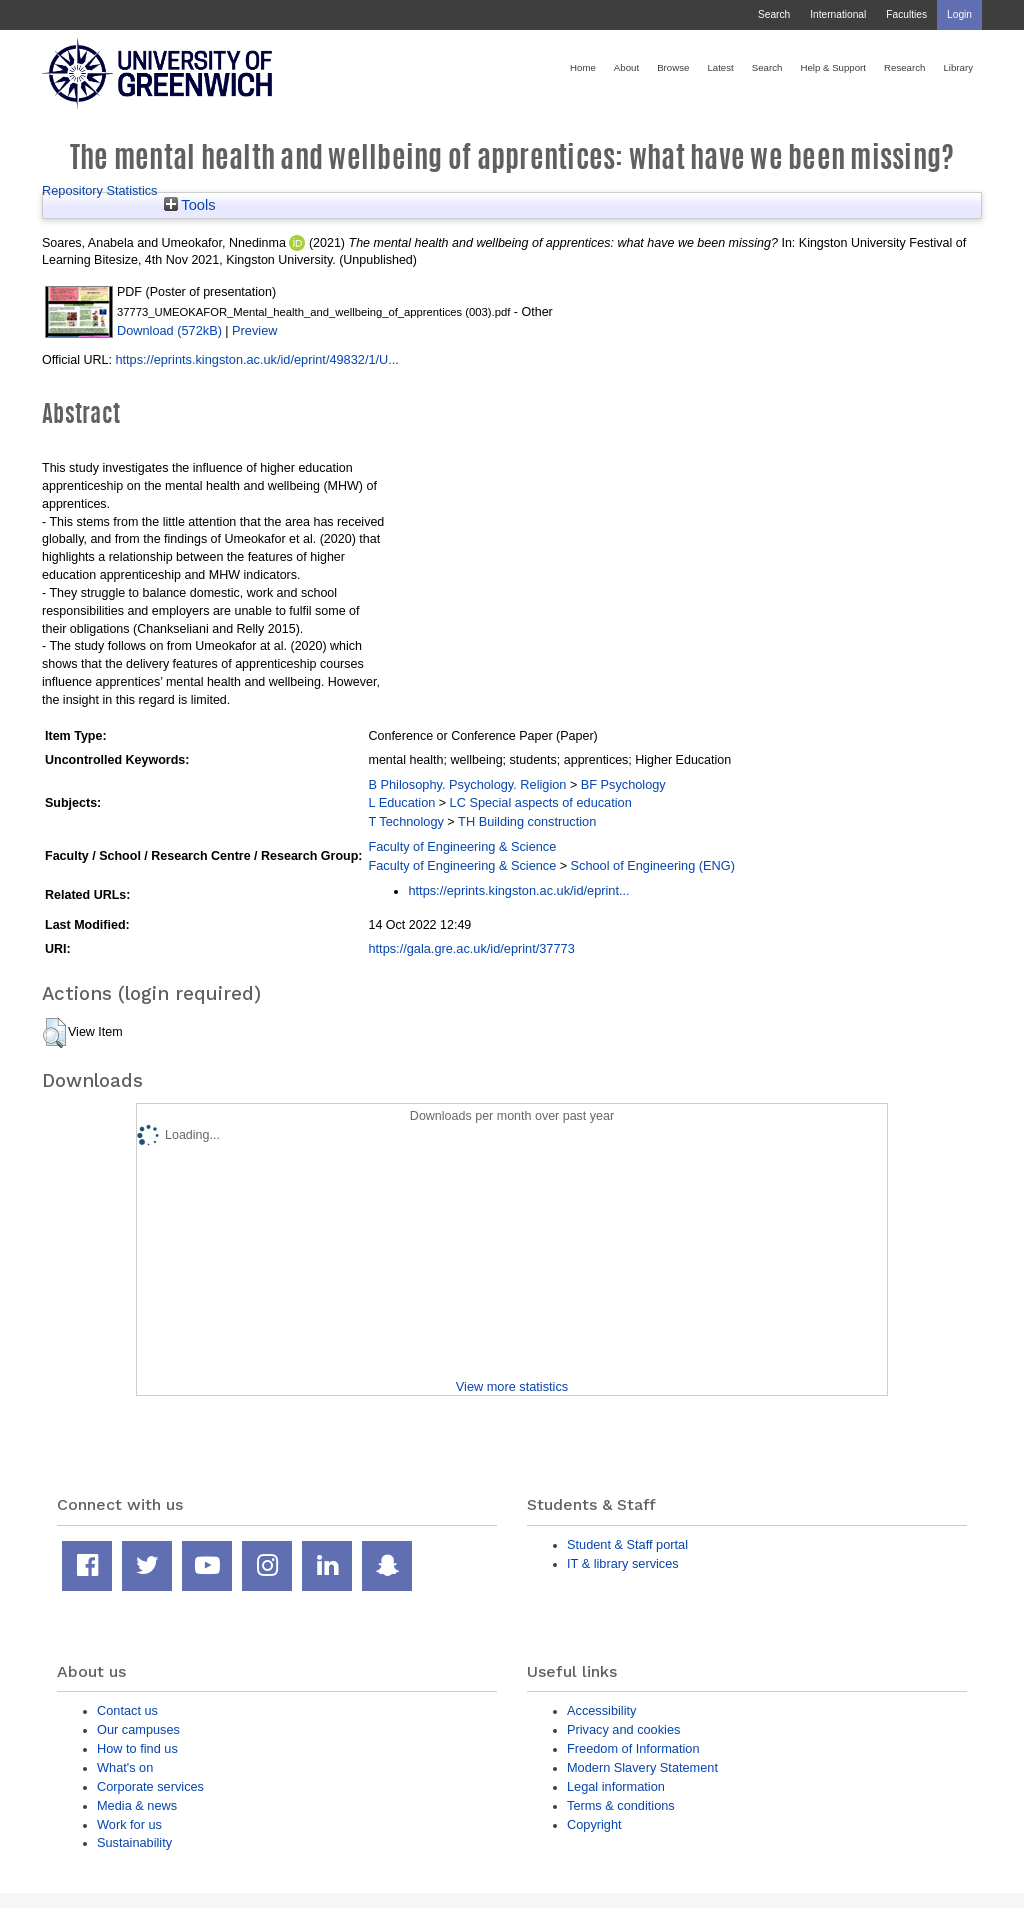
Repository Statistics (100, 190)
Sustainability (134, 1842)
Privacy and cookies (623, 1729)
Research (904, 67)
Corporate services (150, 1786)
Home (583, 67)
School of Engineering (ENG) (653, 865)
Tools (190, 205)
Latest (720, 67)
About (626, 67)
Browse (673, 67)
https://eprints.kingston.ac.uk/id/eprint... (518, 890)
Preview (254, 330)
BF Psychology (623, 784)
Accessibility (601, 1710)
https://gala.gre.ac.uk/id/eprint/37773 (471, 948)
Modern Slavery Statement (642, 1767)
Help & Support (833, 67)
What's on (125, 1767)
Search (774, 14)
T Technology (405, 821)
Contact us (127, 1710)
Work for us (129, 1824)
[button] (54, 1033)
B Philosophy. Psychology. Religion (467, 784)
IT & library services (623, 1563)
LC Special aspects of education (541, 802)
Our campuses (138, 1729)
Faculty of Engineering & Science (462, 846)
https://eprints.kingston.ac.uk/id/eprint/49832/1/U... (257, 359)
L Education (401, 802)
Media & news (137, 1805)
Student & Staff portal (627, 1544)
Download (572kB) (169, 330)
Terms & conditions (621, 1805)
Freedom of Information (633, 1748)
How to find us (137, 1748)
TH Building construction (527, 821)
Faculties (906, 14)
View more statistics (512, 1386)
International (838, 14)
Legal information (616, 1786)
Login (959, 14)
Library (958, 67)
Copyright (594, 1824)
